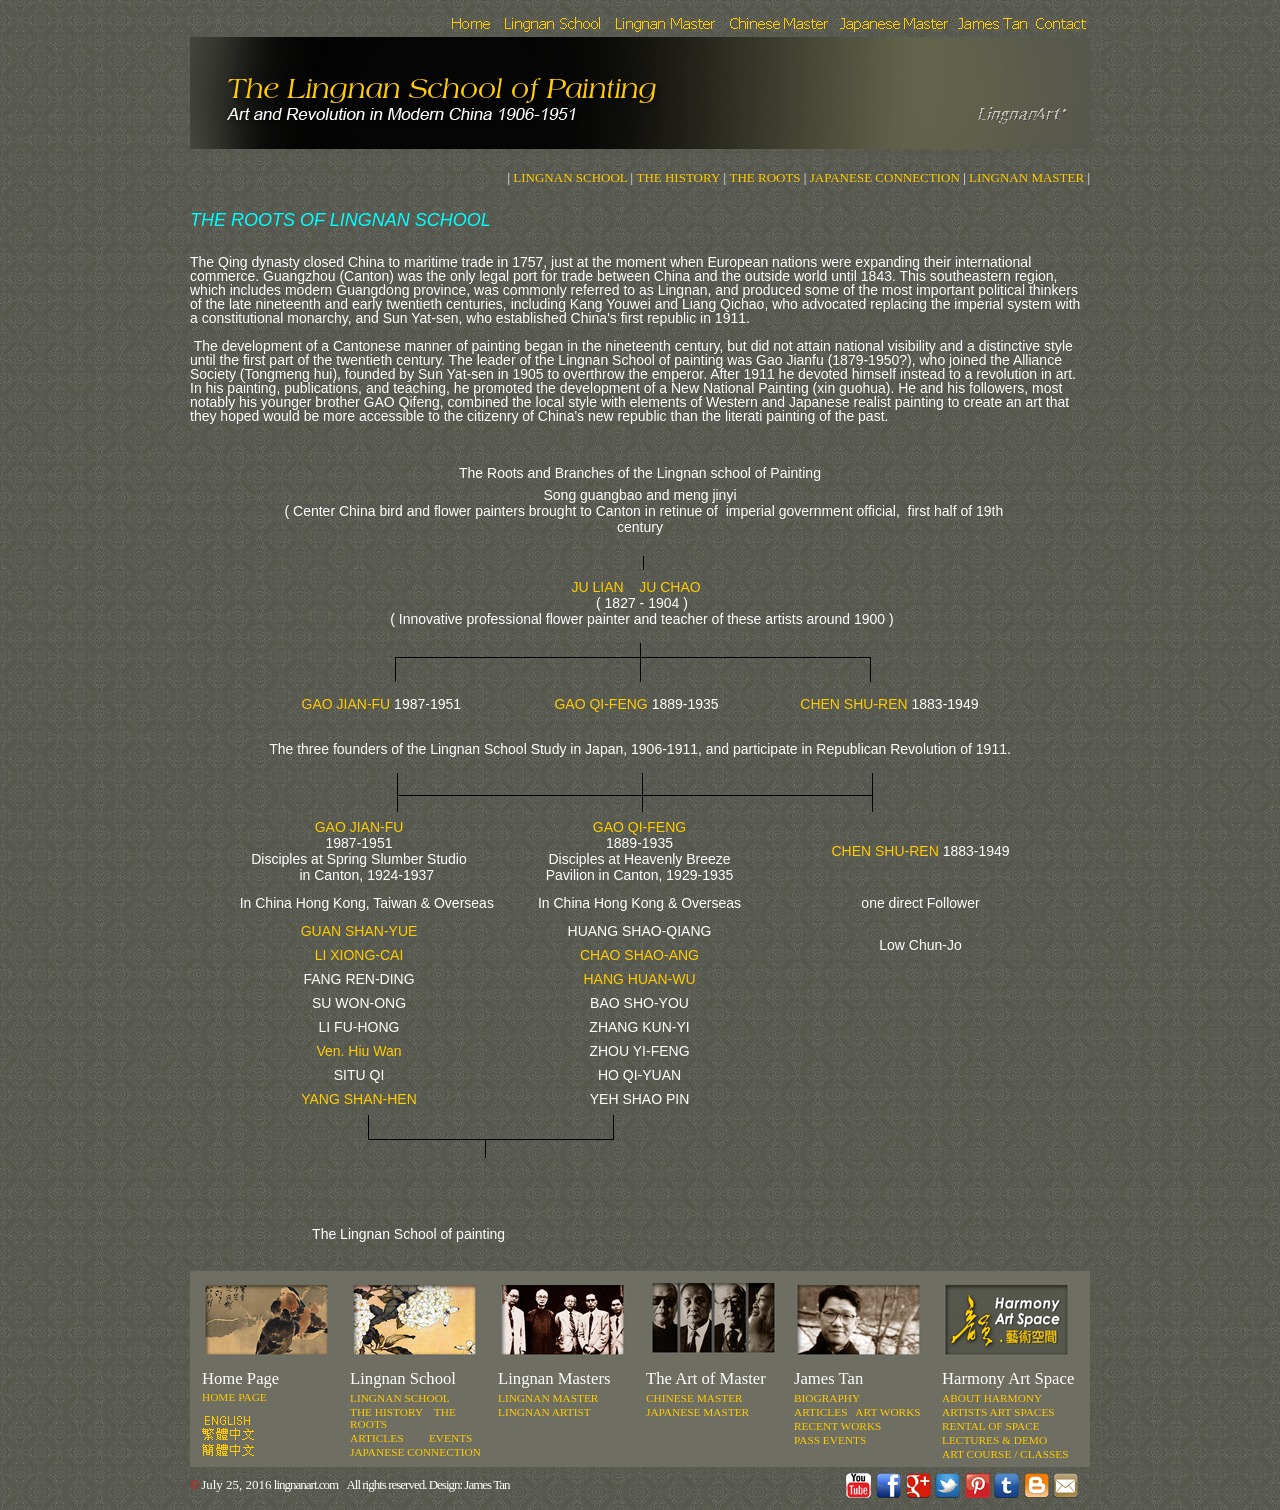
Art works (887, 1412)
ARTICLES (376, 1438)
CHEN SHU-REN (853, 704)
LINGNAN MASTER (1026, 177)
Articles (820, 1412)
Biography (827, 1398)
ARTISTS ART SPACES (998, 1412)
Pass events (830, 1440)
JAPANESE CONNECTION (882, 177)
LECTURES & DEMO (994, 1440)
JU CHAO (669, 587)
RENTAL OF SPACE (991, 1426)
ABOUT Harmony (992, 1398)
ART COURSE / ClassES (1005, 1454)
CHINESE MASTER (694, 1398)
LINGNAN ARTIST (544, 1412)
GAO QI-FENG (600, 704)
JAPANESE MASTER (697, 1412)
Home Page (234, 1397)
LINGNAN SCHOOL (570, 177)
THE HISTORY (678, 177)
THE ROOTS (764, 177)
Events (450, 1438)
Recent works (837, 1426)
